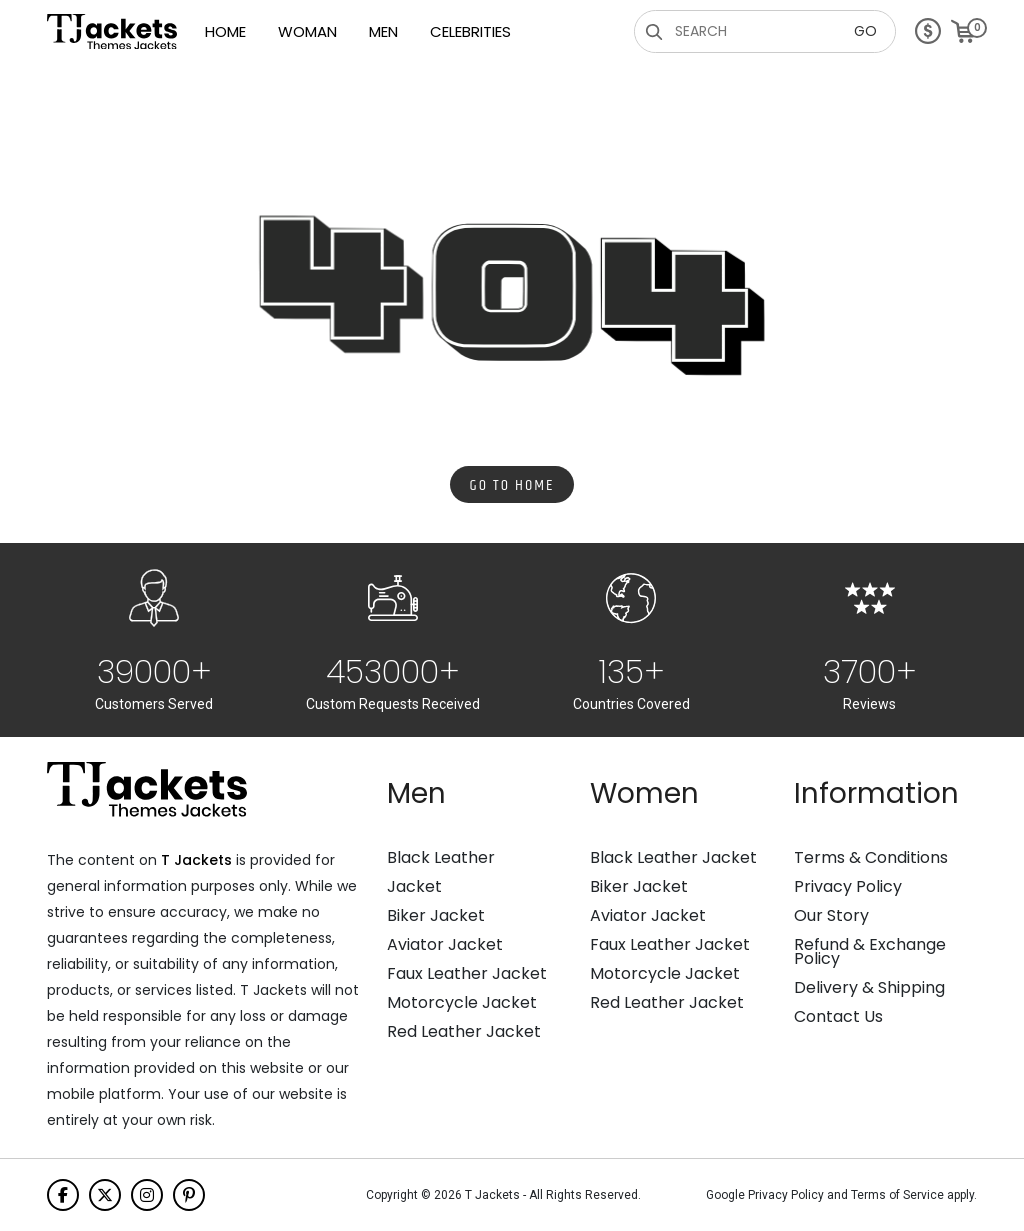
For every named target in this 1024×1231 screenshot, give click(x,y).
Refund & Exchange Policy (870, 952)
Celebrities (470, 31)
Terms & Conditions (871, 858)
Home (225, 31)
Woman (307, 31)
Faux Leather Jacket (467, 974)
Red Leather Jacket (464, 1032)
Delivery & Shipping (869, 988)
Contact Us (838, 1017)
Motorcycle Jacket (462, 1003)
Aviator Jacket (445, 945)
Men (383, 31)
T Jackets (196, 860)
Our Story (831, 916)
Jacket (414, 887)
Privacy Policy (848, 887)
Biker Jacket (436, 916)
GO (865, 31)
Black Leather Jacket (673, 858)
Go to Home (512, 485)
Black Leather (441, 858)
